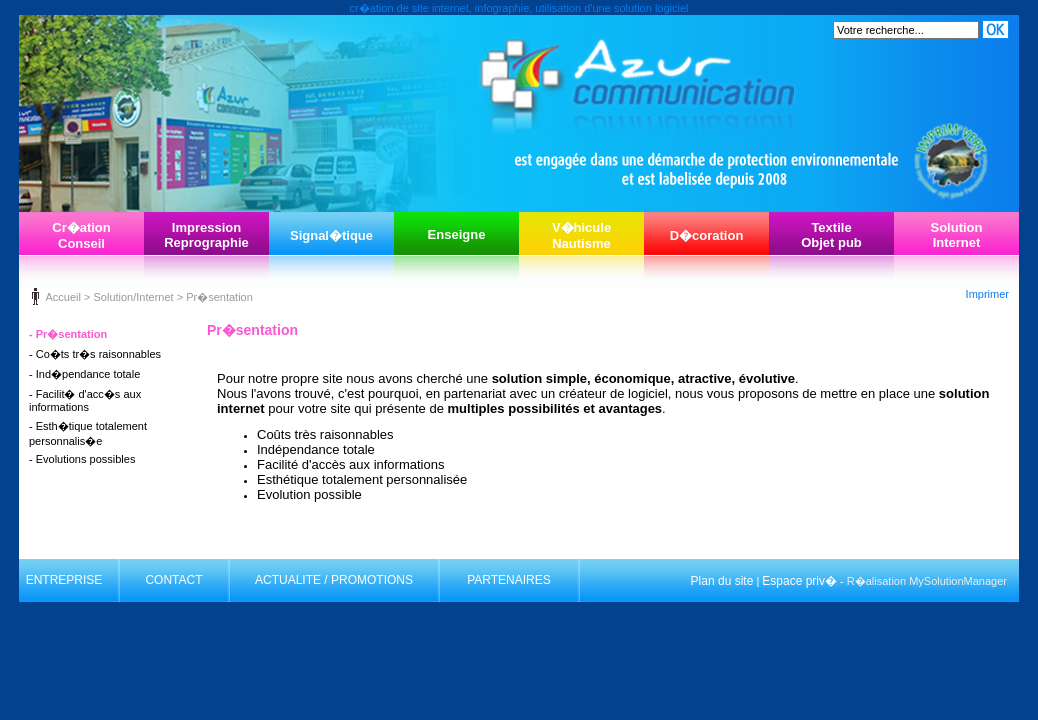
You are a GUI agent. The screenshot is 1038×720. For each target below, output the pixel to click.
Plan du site (722, 581)
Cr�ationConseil (81, 235)
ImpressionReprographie (206, 235)
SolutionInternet (957, 235)
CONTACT (173, 580)
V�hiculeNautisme (581, 235)
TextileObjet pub (831, 235)
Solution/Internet (133, 297)
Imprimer (987, 294)
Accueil (62, 297)
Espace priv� (799, 581)
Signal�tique (331, 235)
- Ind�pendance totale (84, 374)
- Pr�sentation (68, 334)
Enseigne (457, 234)
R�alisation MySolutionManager (927, 581)
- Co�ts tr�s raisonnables (95, 354)
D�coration (707, 235)
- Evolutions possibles (82, 459)
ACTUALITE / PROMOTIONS (334, 580)
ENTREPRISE (64, 580)
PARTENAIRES (509, 580)
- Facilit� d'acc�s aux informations (85, 400)
